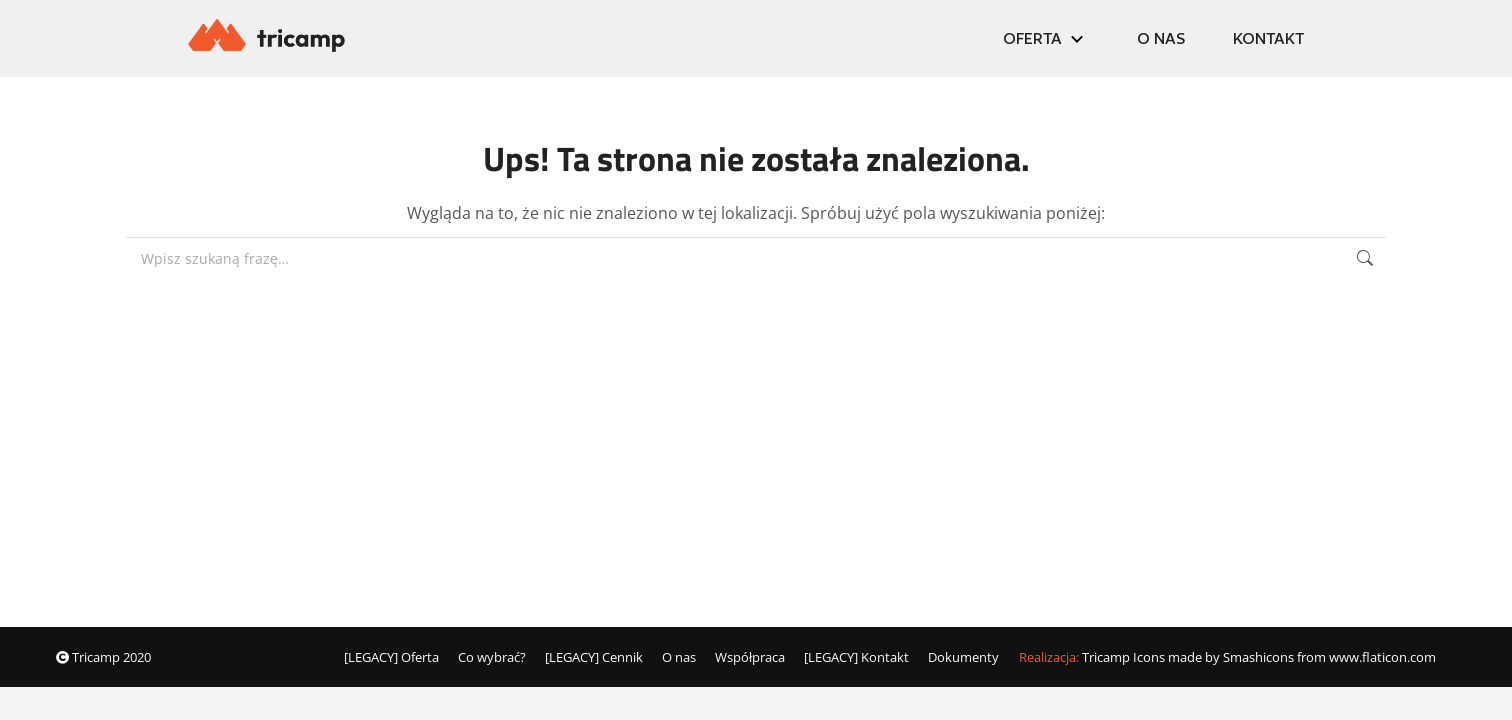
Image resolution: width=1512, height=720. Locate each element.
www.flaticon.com (1382, 657)
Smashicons (1258, 657)
